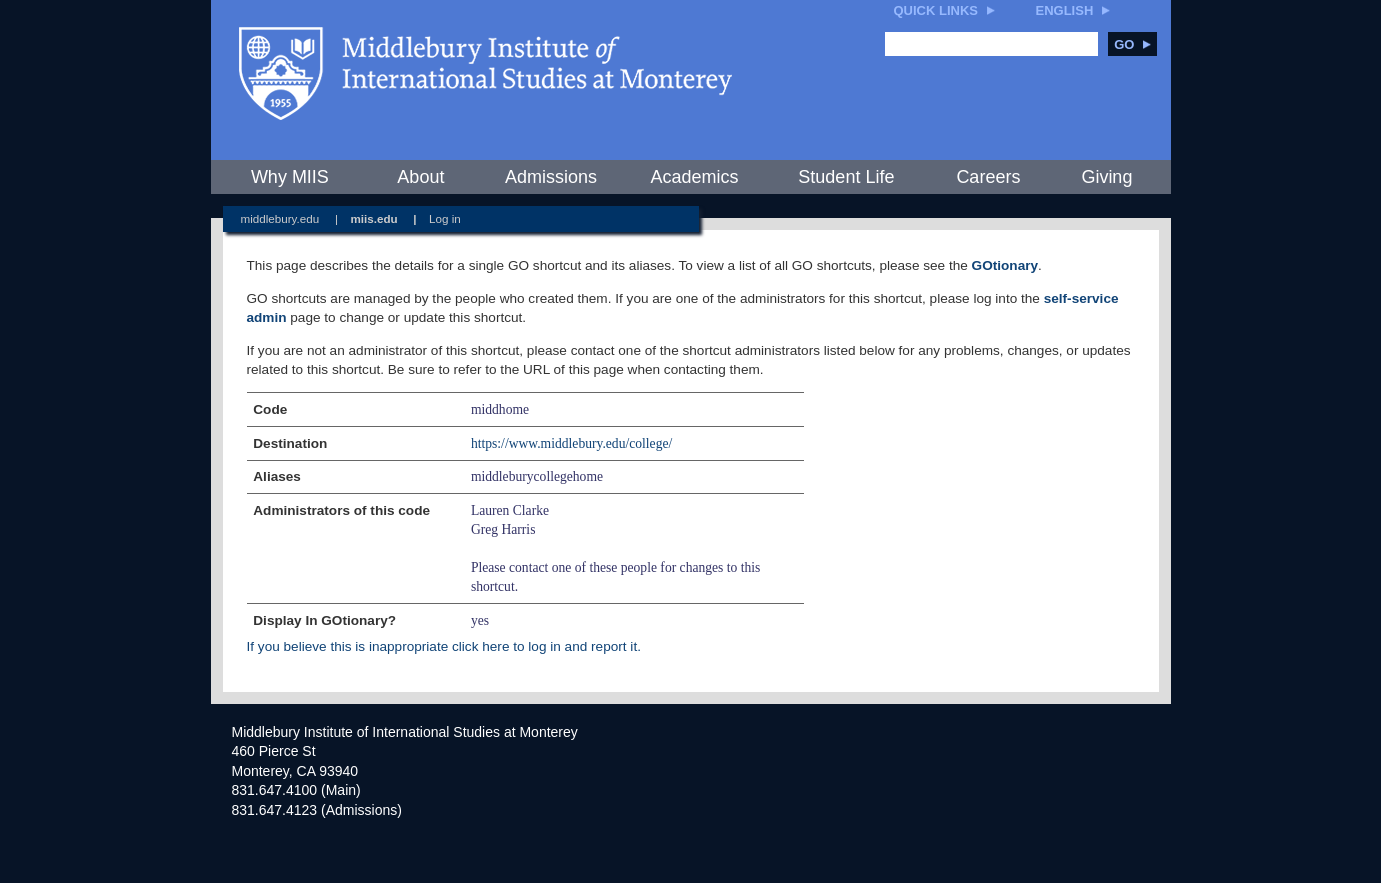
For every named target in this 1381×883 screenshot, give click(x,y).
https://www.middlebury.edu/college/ (571, 443)
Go (1132, 44)
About (420, 177)
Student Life (846, 177)
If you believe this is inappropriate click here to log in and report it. (444, 646)
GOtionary (1005, 265)
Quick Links (936, 10)
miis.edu (373, 218)
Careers (988, 177)
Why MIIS (290, 177)
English (1065, 10)
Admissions (551, 177)
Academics (694, 177)
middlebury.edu (280, 218)
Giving (1106, 177)
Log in (445, 218)
